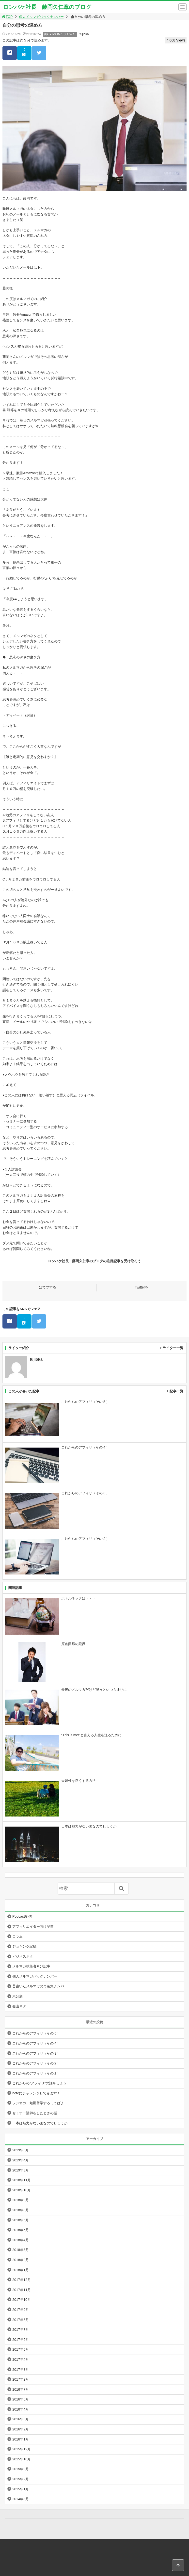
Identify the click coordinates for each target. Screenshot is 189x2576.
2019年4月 (20, 2160)
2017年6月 (20, 2340)
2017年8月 (20, 2320)
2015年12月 (21, 2449)
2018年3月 (20, 2250)
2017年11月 (21, 2290)
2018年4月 (20, 2240)
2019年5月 (20, 2150)
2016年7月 (20, 2389)
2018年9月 (20, 2200)
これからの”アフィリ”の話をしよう (39, 2083)
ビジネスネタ (22, 1956)
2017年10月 (21, 2300)
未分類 (17, 1996)
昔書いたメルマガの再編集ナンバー (39, 1986)
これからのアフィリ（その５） (36, 2033)
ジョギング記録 (24, 1946)
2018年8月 (20, 2210)
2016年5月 (20, 2399)
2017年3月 (20, 2370)
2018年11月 (21, 2180)
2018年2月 (20, 2260)
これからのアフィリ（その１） (36, 2073)
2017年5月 (20, 2349)
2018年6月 (20, 2220)
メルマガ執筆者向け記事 (31, 1966)
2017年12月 (21, 2280)
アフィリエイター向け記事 (33, 1926)
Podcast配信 (22, 1916)
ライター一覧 (173, 1348)
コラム (17, 1936)
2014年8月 (20, 2499)
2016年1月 (20, 2439)
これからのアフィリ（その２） (36, 2063)
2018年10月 (21, 2190)
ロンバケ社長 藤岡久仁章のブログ (47, 7)
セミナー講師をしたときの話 (34, 2113)
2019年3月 (20, 2170)
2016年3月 (20, 2419)
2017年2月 (20, 2379)
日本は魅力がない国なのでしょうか (39, 2123)
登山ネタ (19, 2006)
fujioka (84, 34)
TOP (7, 17)
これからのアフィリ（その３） (36, 2053)
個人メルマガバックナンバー (41, 17)
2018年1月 (20, 2270)
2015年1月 (20, 2489)
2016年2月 (20, 2429)
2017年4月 (20, 2359)
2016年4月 (20, 2409)
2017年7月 (20, 2330)
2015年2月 (20, 2479)
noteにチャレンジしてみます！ (36, 2093)
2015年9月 (20, 2469)
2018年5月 (20, 2230)
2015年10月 (21, 2459)
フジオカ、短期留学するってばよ (38, 2103)
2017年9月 (20, 2310)
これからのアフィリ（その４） (36, 2043)
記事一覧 (176, 1391)
